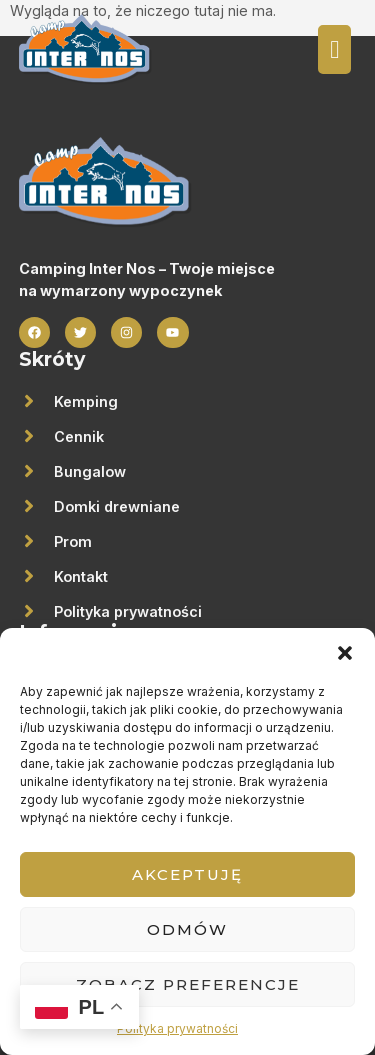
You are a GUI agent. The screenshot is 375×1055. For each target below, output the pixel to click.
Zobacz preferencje (188, 984)
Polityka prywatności (177, 1028)
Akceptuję (187, 874)
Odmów (187, 929)
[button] (345, 653)
